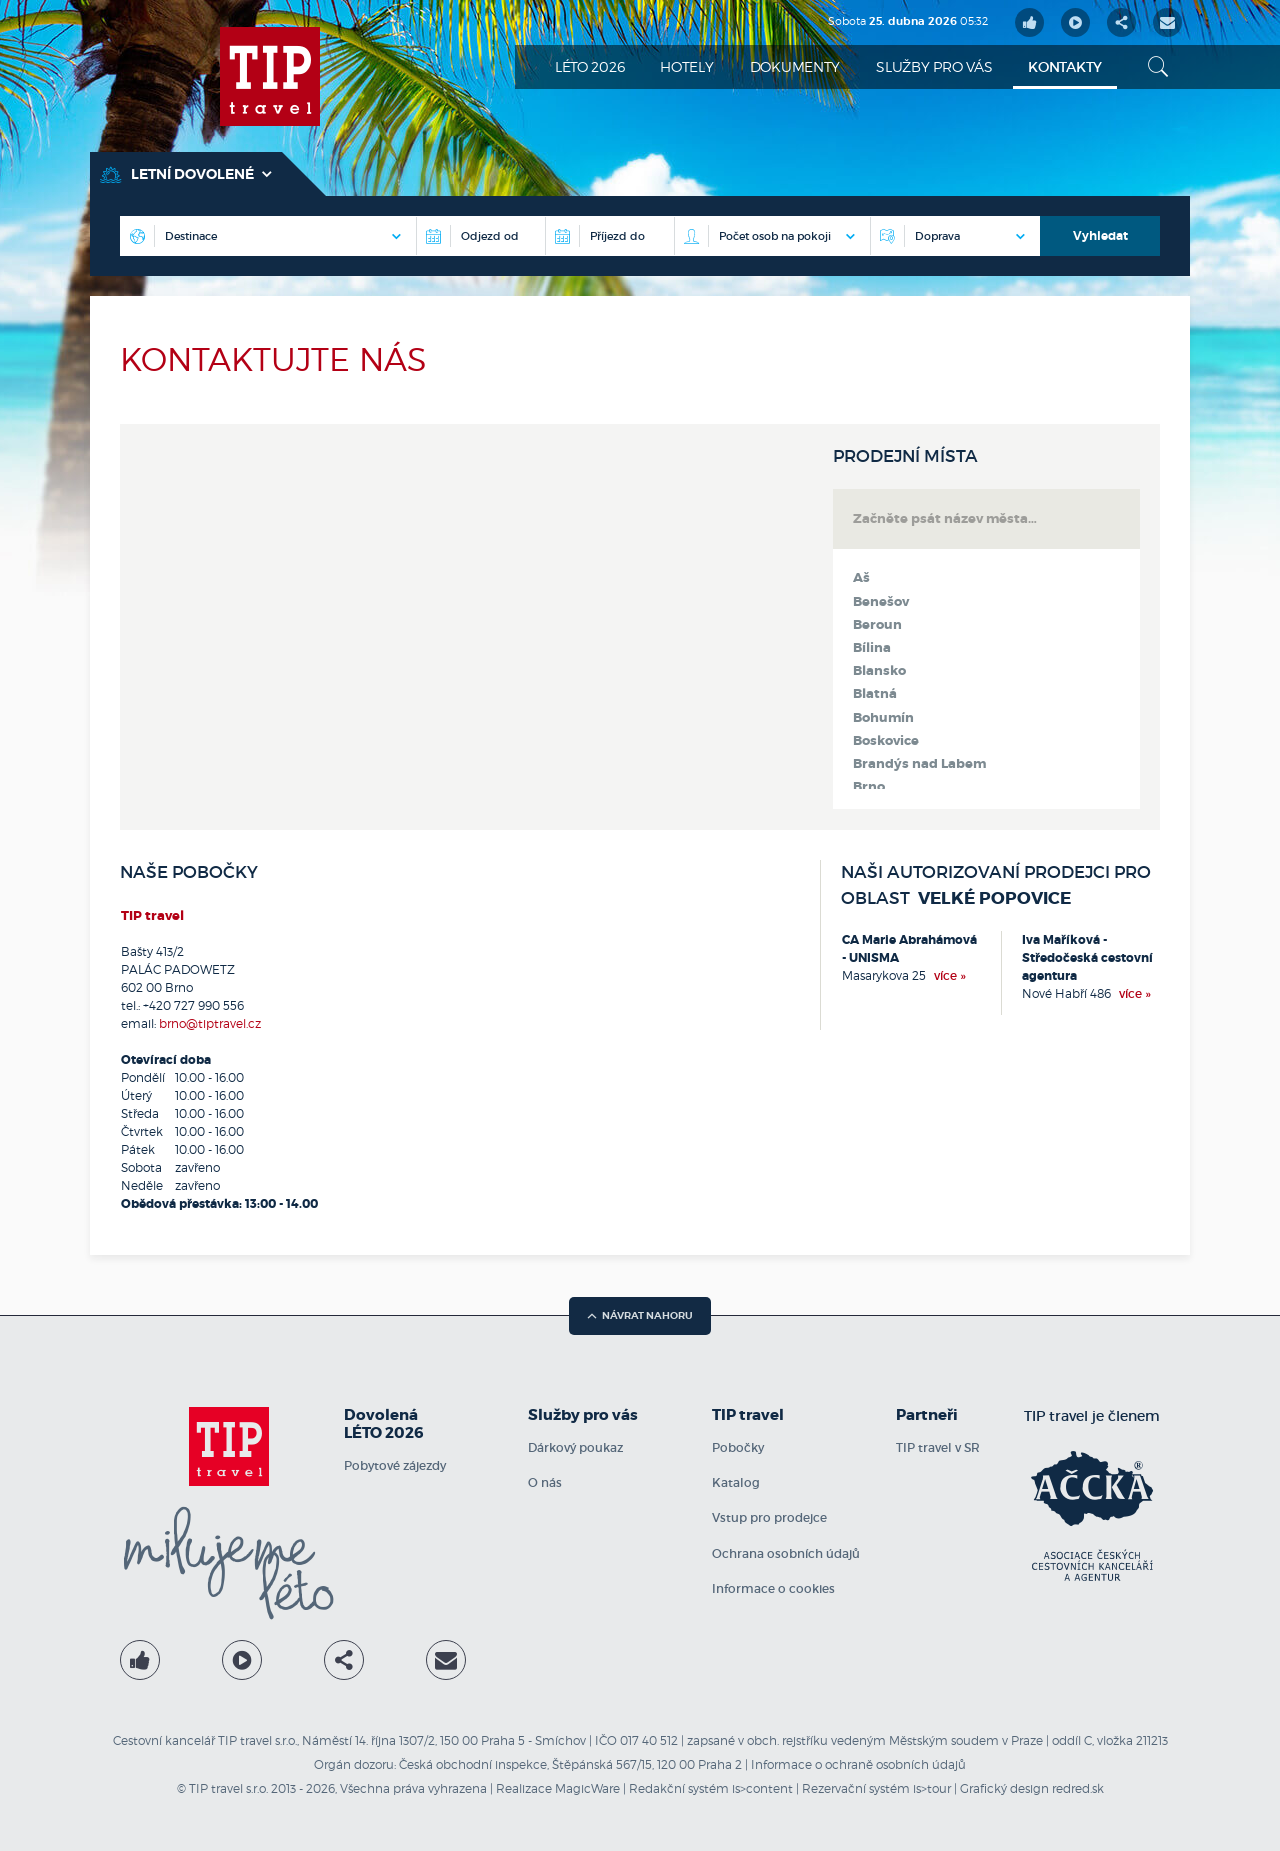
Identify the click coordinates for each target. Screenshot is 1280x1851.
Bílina (872, 648)
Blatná (875, 694)
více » (950, 975)
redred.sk (1078, 1788)
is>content (762, 1788)
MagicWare (587, 1788)
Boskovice (886, 741)
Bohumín (883, 718)
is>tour (932, 1788)
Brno (869, 787)
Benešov (881, 602)
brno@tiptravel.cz (210, 1023)
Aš (861, 578)
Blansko (879, 671)
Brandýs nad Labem (919, 764)
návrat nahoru (640, 1315)
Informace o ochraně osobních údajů (858, 1764)
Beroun (877, 625)
